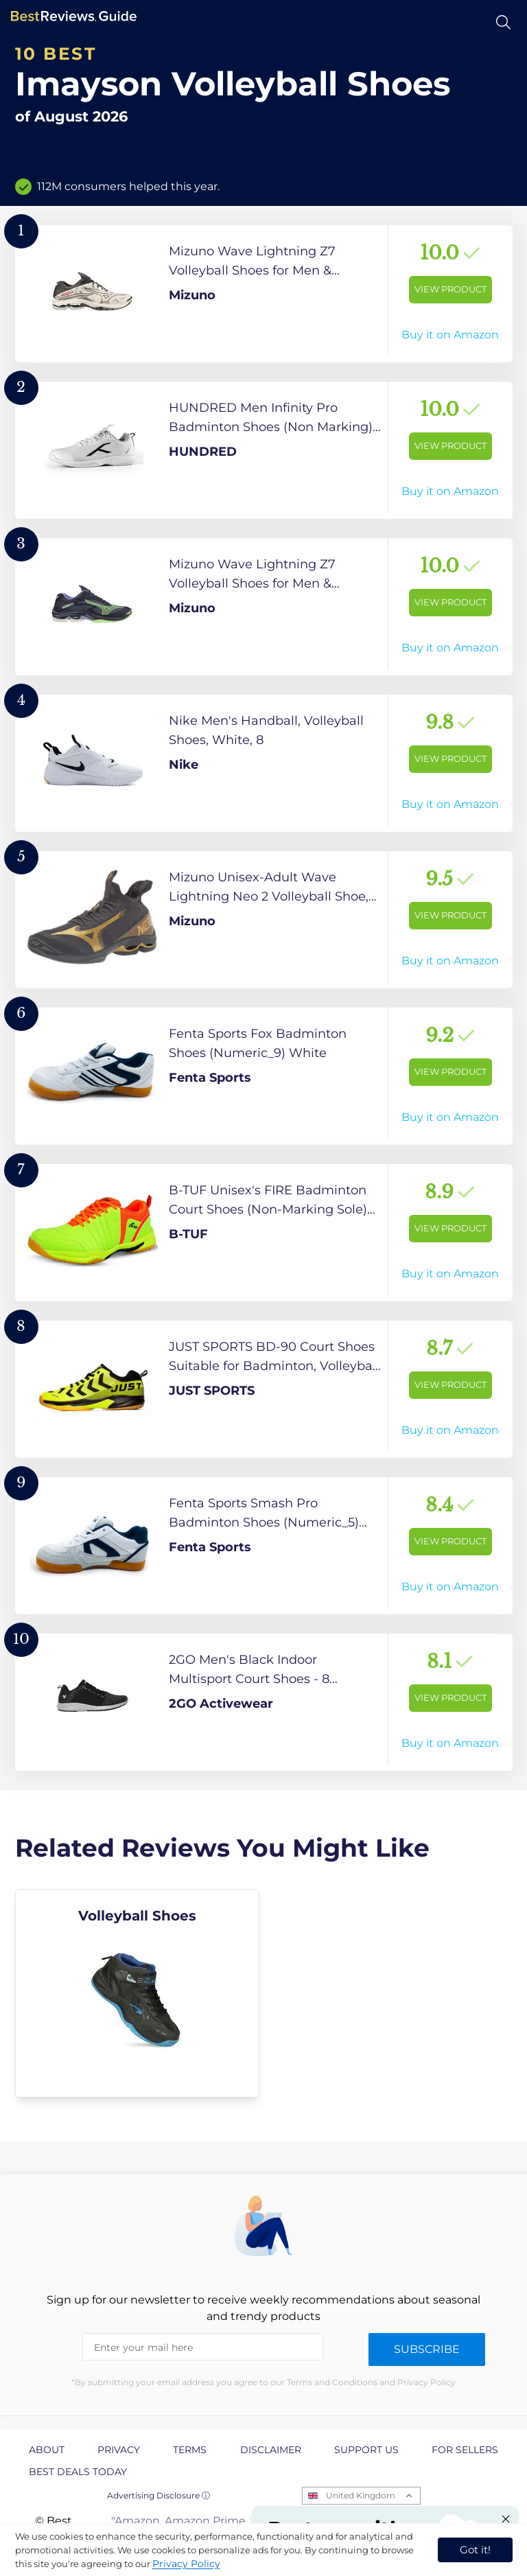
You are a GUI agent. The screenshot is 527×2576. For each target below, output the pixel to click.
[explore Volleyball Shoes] (137, 1993)
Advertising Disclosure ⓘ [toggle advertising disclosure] (158, 2495)
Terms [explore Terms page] (190, 2450)
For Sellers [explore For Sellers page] (465, 2450)
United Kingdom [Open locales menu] (360, 2495)
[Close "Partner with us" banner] (506, 2519)
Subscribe (427, 2349)
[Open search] (503, 22)
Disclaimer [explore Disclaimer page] (270, 2450)
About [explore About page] (47, 2450)
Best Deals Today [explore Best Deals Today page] (78, 2471)
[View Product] (264, 293)
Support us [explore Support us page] (366, 2450)
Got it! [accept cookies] (475, 2549)
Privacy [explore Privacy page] (118, 2450)
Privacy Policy (186, 2563)
